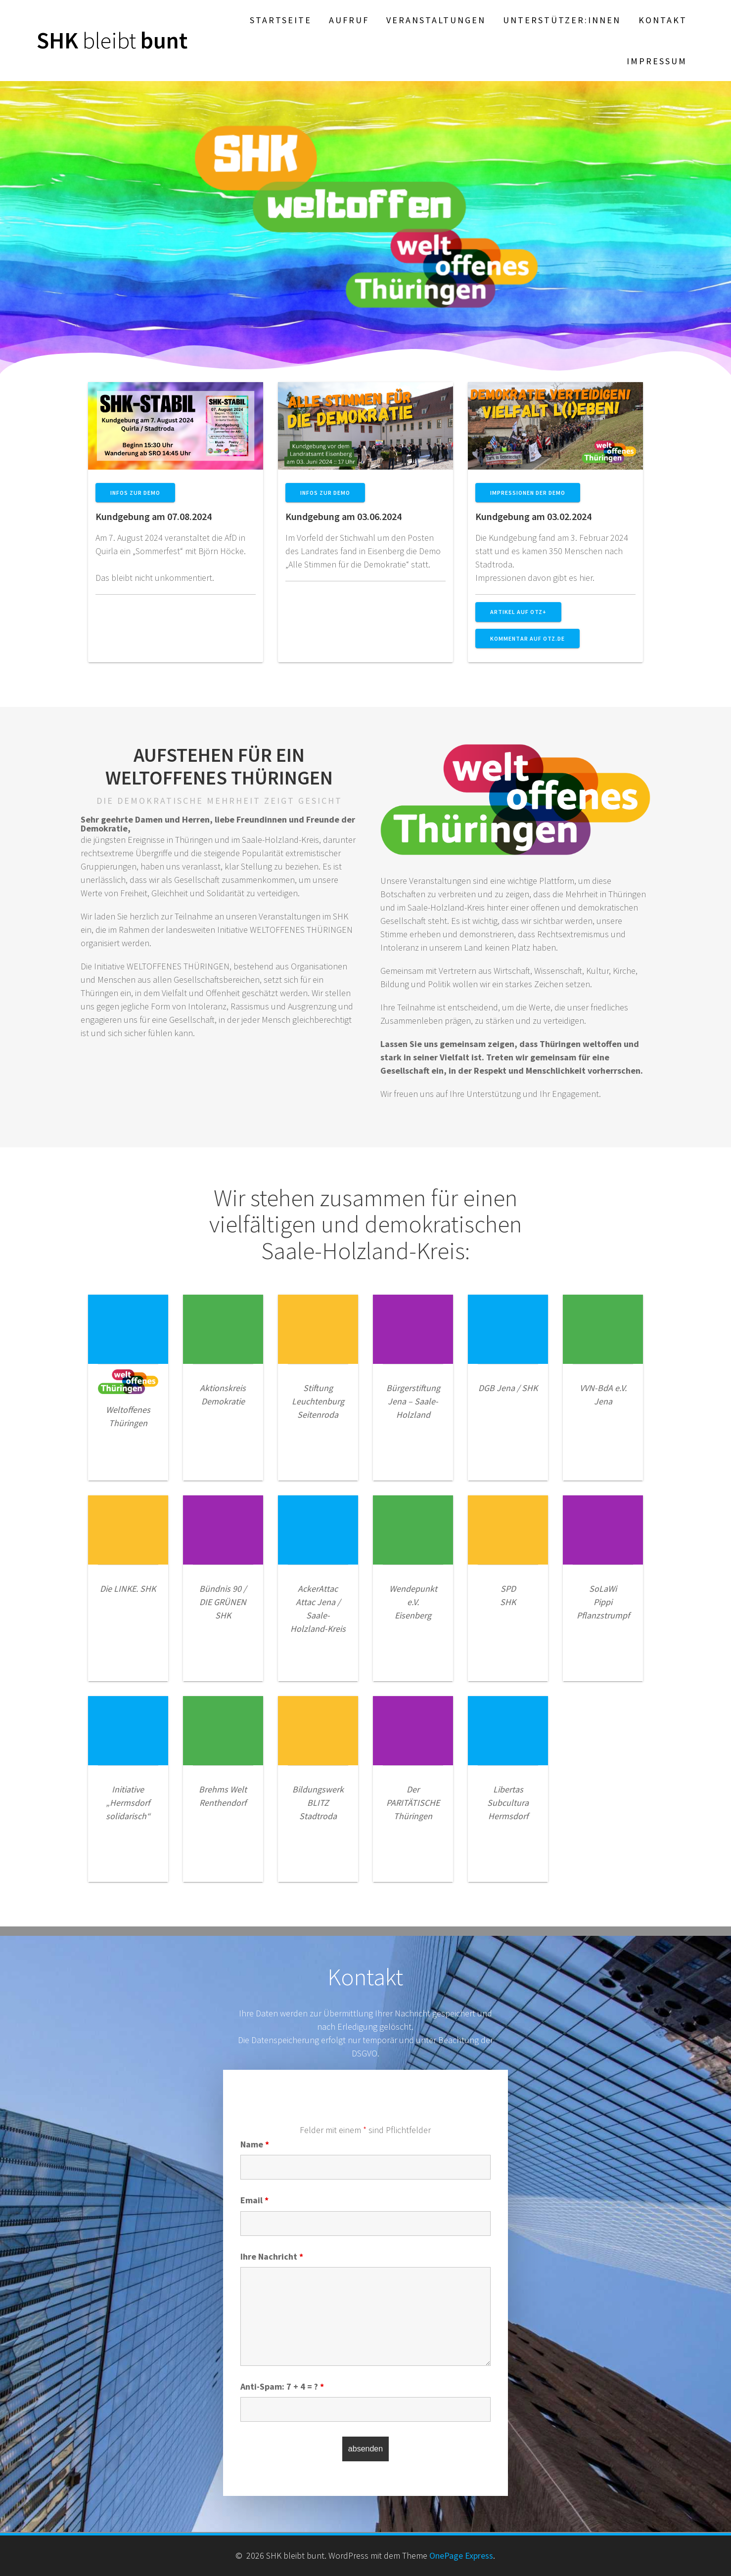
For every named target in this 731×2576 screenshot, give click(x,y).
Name (254, 2144)
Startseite (281, 20)
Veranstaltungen (436, 20)
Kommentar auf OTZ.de (527, 638)
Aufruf (349, 20)
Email (254, 2200)
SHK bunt (112, 40)
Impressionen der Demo (527, 492)
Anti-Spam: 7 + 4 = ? (282, 2386)
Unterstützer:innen (562, 20)
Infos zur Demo (135, 492)
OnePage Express (461, 2555)
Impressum (657, 61)
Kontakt (663, 20)
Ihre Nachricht (271, 2256)
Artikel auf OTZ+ (518, 611)
